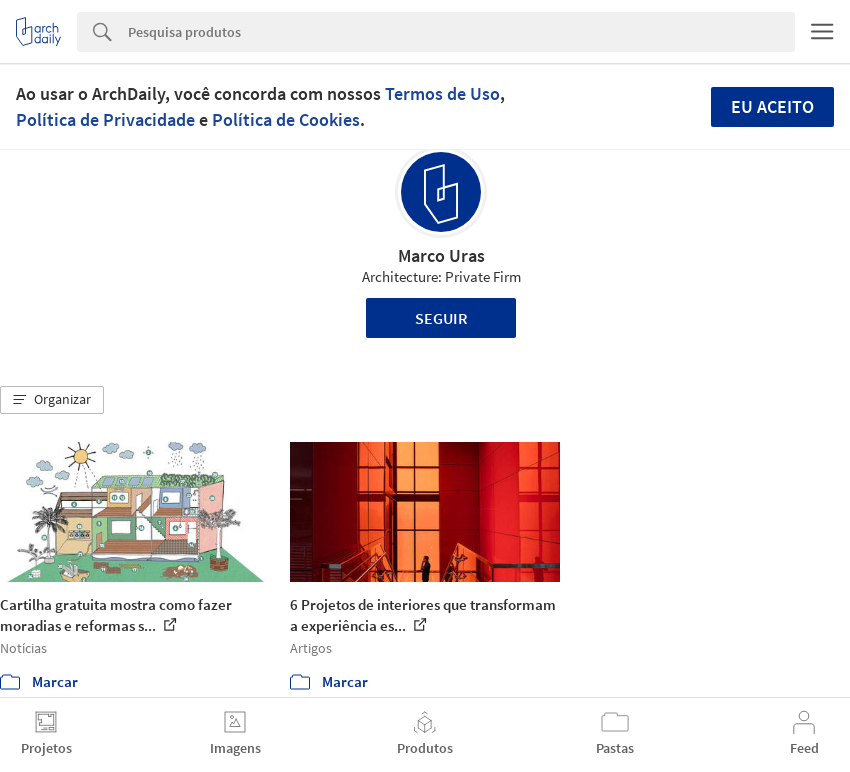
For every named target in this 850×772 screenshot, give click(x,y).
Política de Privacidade (105, 119)
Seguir (441, 318)
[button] (52, 400)
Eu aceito (772, 106)
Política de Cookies (286, 119)
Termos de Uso (442, 93)
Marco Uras (441, 255)
